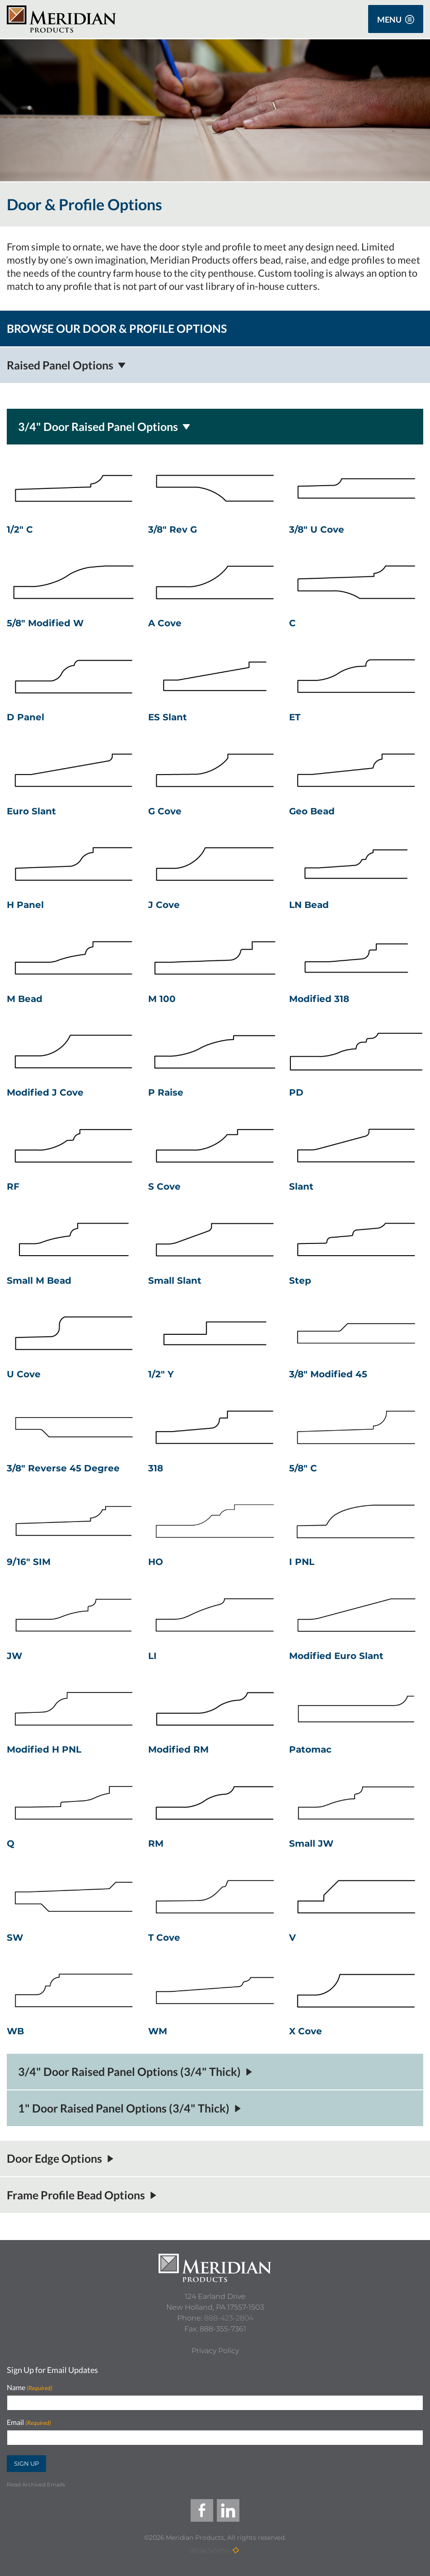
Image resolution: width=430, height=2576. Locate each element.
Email (29, 2422)
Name (29, 2388)
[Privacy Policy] (215, 2350)
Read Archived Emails (36, 2484)
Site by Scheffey (209, 2550)
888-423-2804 (228, 2318)
